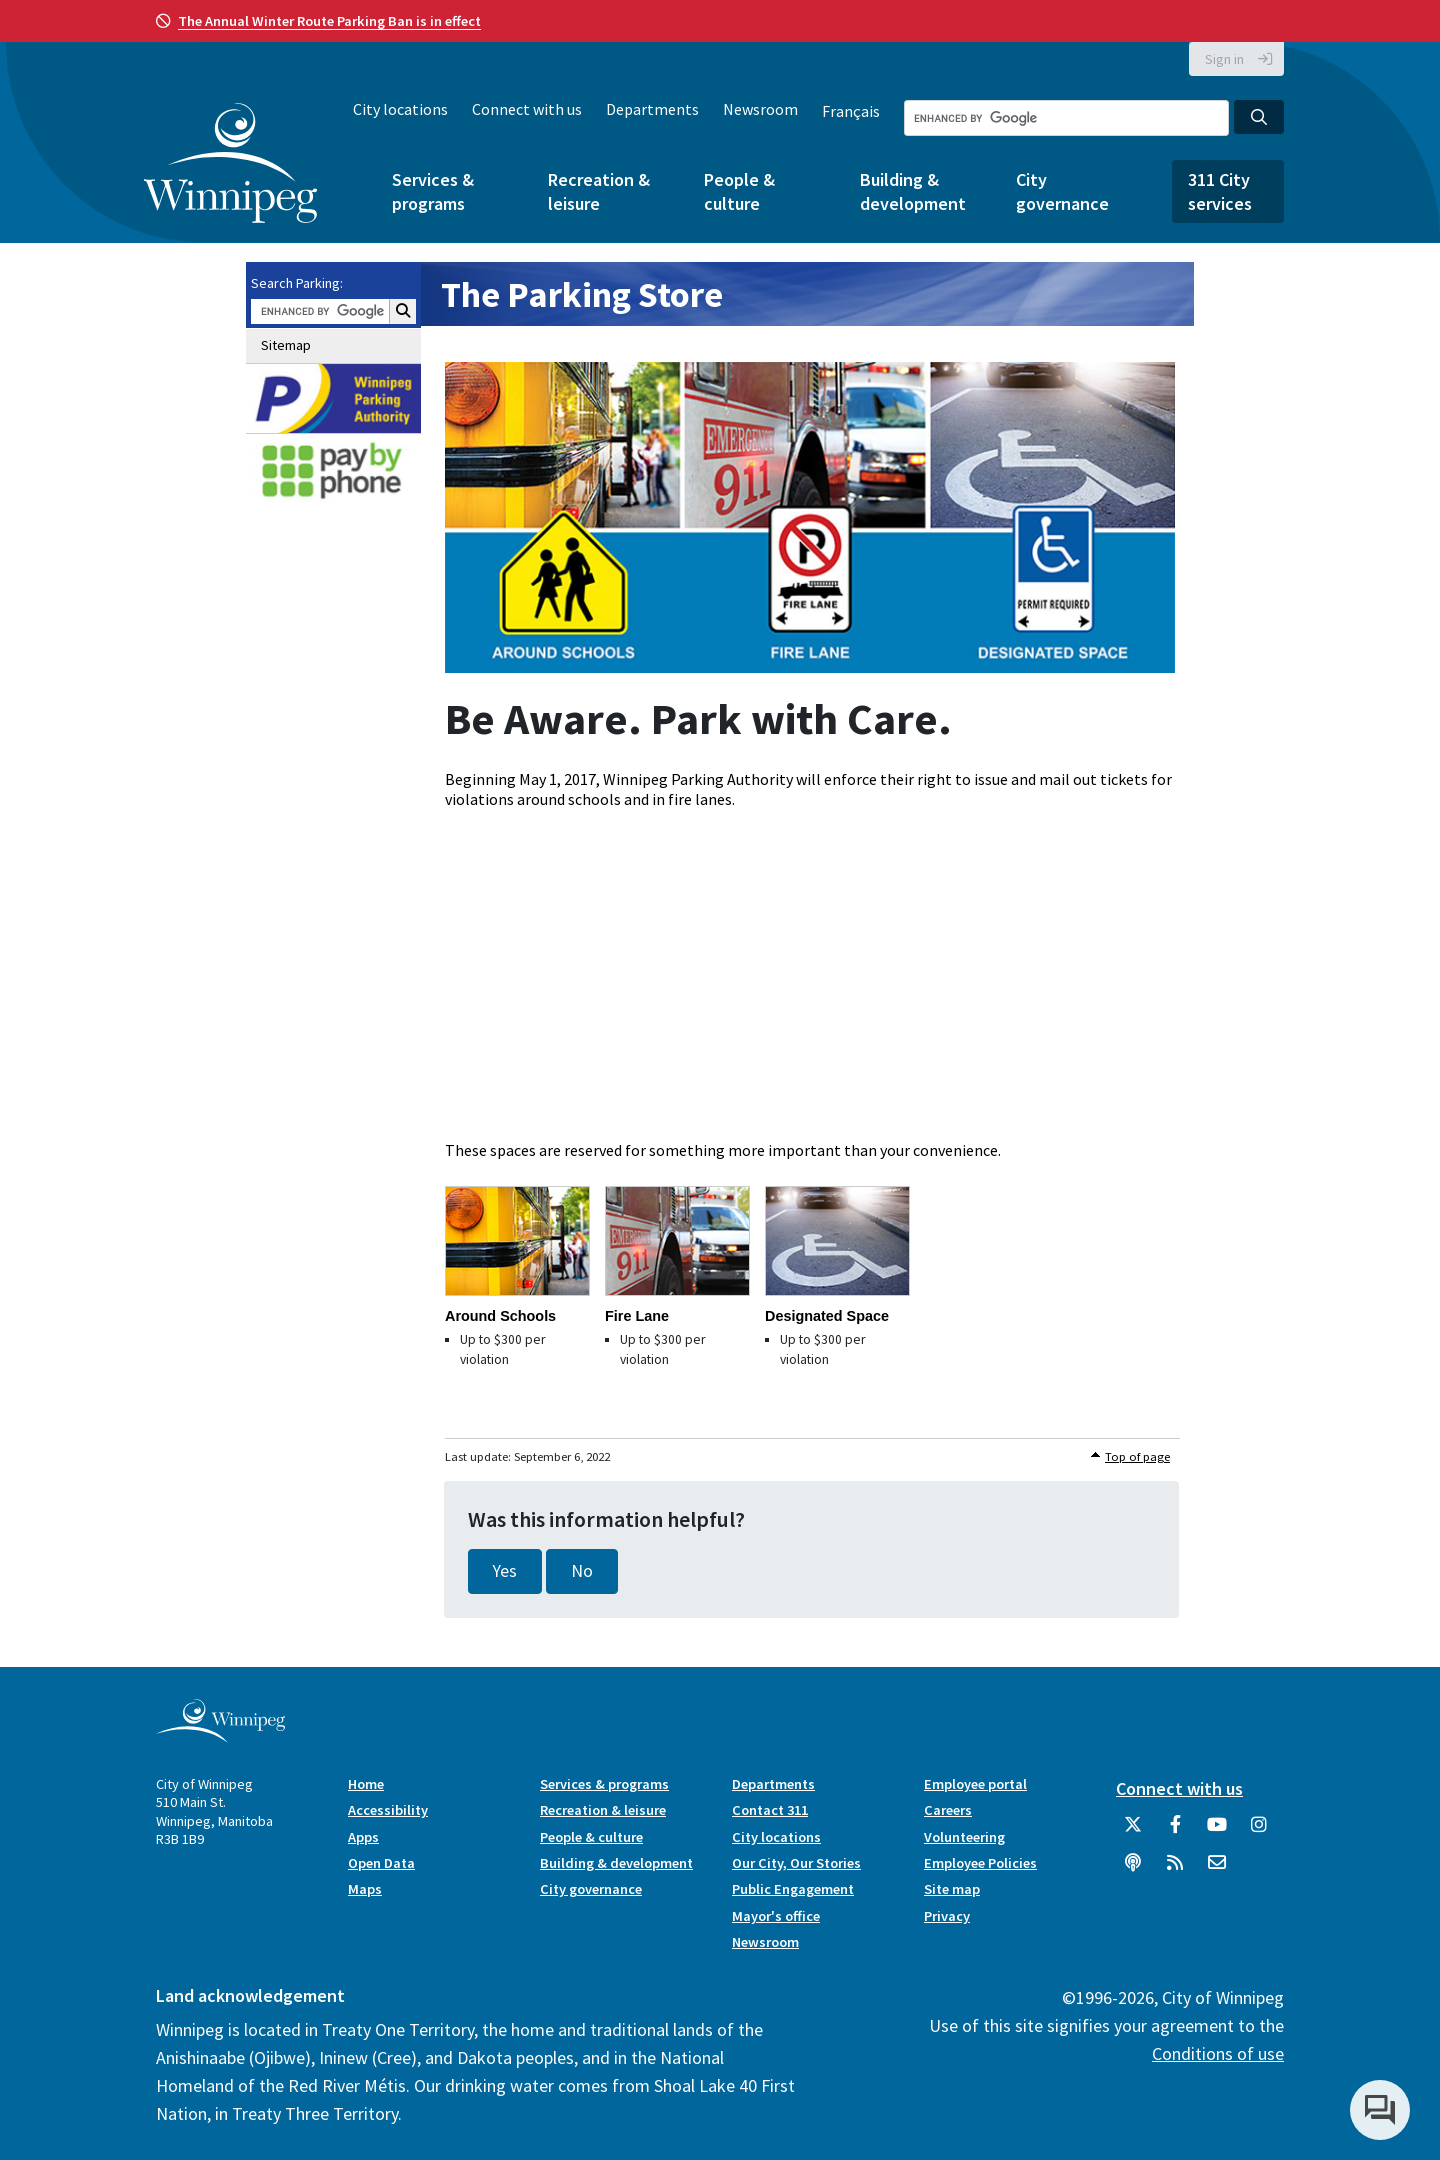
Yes (505, 1571)
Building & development (913, 191)
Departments (652, 109)
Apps (363, 1837)
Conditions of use (1218, 2053)
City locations (400, 109)
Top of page (1137, 1456)
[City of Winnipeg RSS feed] (1175, 1870)
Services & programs (433, 191)
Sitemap (286, 345)
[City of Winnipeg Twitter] (1133, 1832)
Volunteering (964, 1837)
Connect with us (527, 109)
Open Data (381, 1863)
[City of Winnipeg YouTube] (1217, 1832)
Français (851, 111)
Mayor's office (776, 1916)
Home (366, 1784)
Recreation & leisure (599, 191)
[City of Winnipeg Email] (1217, 1870)
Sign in (1224, 59)
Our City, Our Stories (796, 1863)
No (582, 1571)
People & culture (739, 191)
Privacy (947, 1916)
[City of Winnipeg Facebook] (1175, 1832)
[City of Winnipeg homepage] (220, 1734)
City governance (1062, 191)
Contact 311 (770, 1810)
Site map (952, 1889)
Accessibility (388, 1810)
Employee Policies (980, 1863)
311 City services (1220, 191)
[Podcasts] (1133, 1870)
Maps (365, 1889)
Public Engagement (793, 1889)
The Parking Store (582, 294)
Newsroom (760, 109)
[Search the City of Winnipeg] (1066, 118)
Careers (948, 1810)
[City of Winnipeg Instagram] (1259, 1832)
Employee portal (975, 1784)
